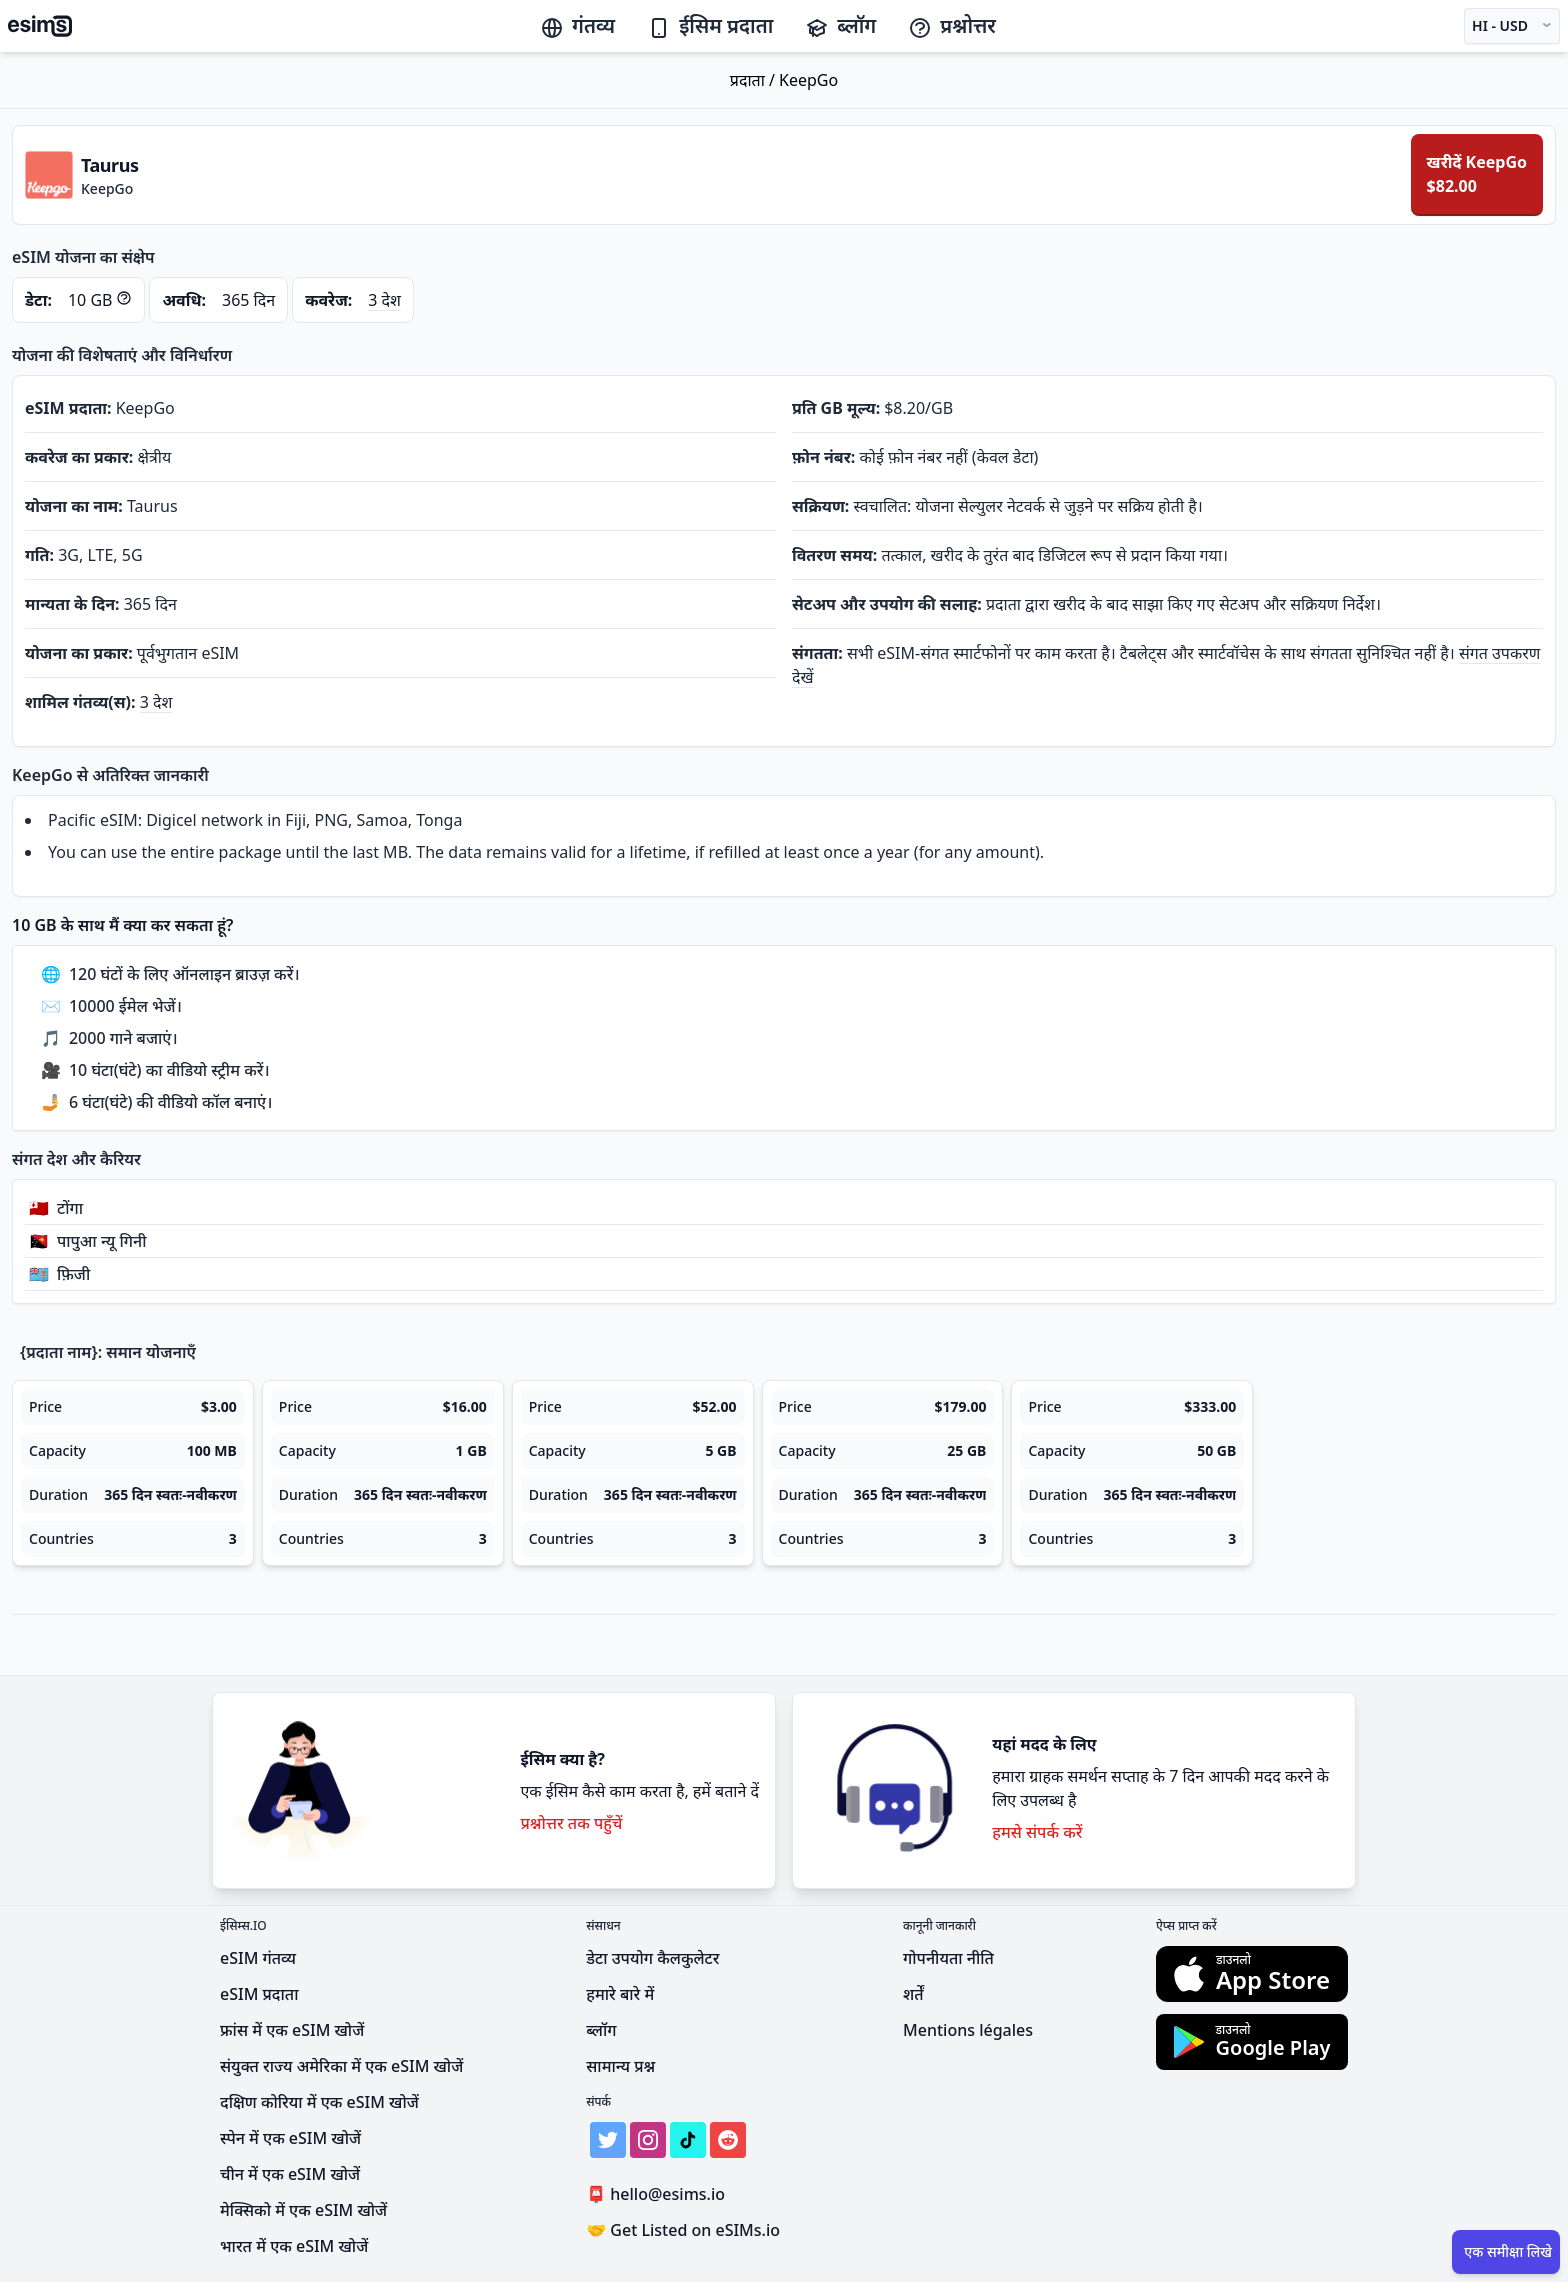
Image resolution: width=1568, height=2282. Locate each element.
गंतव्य (577, 25)
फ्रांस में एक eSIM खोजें (292, 2030)
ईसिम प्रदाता (710, 25)
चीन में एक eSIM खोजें (290, 2174)
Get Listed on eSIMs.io (683, 2230)
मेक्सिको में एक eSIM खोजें (303, 2210)
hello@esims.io (659, 2194)
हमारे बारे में (620, 1994)
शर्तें (913, 1994)
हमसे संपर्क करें (1037, 1832)
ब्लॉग (840, 25)
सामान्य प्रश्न (620, 2066)
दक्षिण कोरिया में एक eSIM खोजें (319, 2102)
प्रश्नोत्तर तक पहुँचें (571, 1823)
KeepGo (808, 80)
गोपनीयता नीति (948, 1958)
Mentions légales (968, 2030)
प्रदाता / (754, 80)
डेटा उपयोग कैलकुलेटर (652, 1958)
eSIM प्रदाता (259, 1994)
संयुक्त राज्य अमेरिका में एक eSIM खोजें (341, 2066)
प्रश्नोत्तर (952, 25)
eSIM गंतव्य (258, 1958)
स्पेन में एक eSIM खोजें (290, 2138)
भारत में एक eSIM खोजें (294, 2246)
